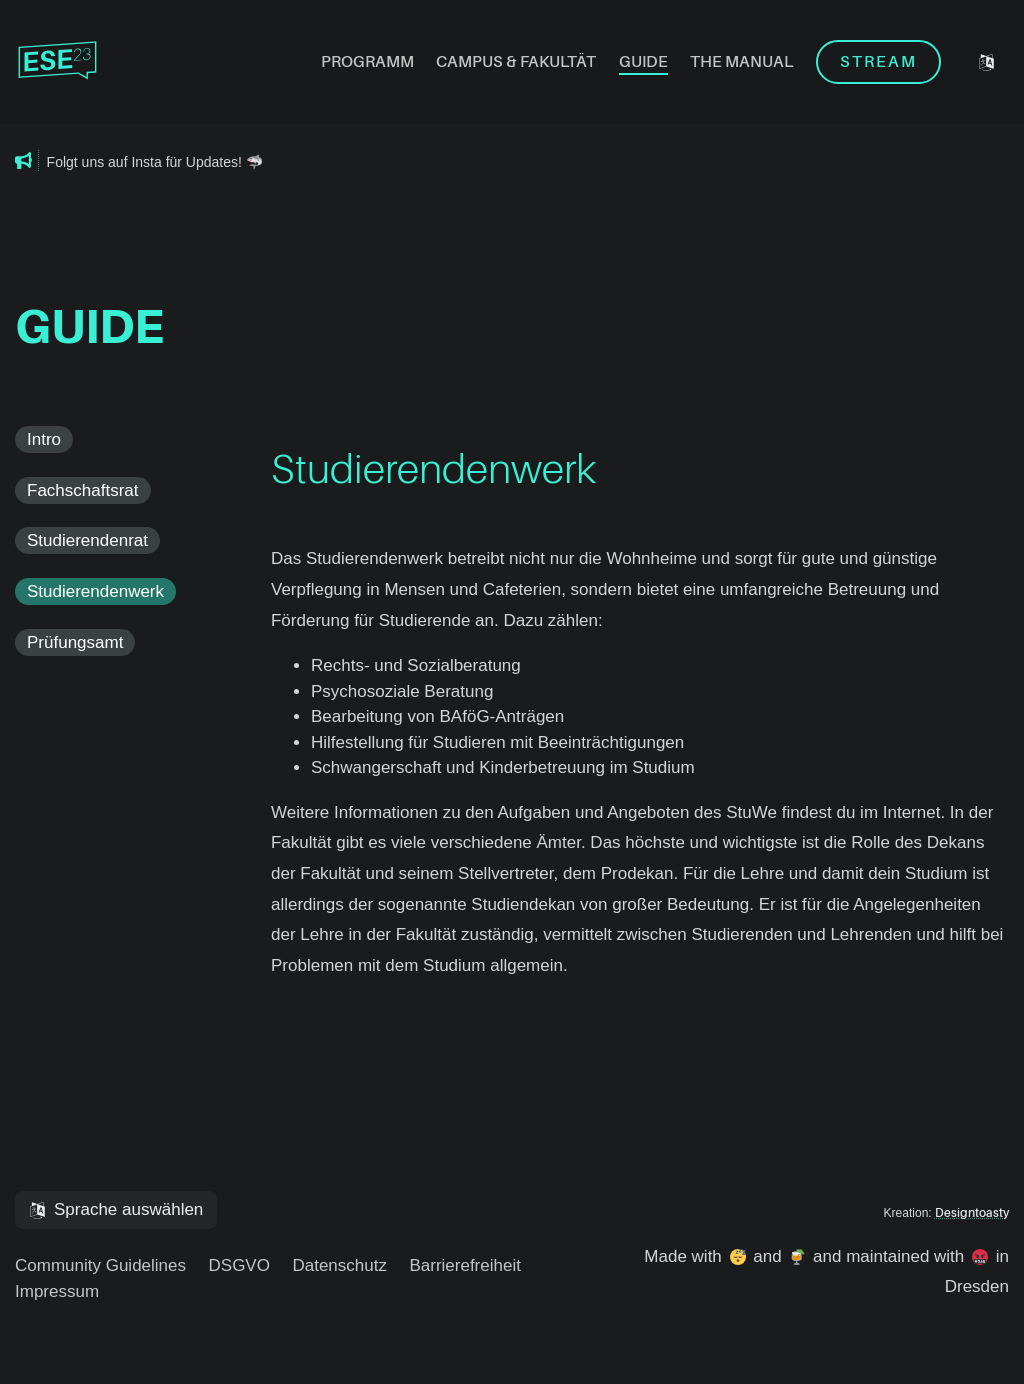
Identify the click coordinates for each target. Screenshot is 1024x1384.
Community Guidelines (100, 1265)
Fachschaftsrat (83, 490)
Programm (367, 62)
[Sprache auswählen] (986, 62)
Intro (44, 439)
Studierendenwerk (95, 591)
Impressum (57, 1291)
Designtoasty (972, 1213)
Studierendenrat (87, 540)
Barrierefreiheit (465, 1265)
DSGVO (239, 1265)
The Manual (741, 62)
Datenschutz (339, 1265)
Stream (878, 62)
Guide (643, 62)
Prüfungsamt (75, 642)
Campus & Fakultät (516, 62)
